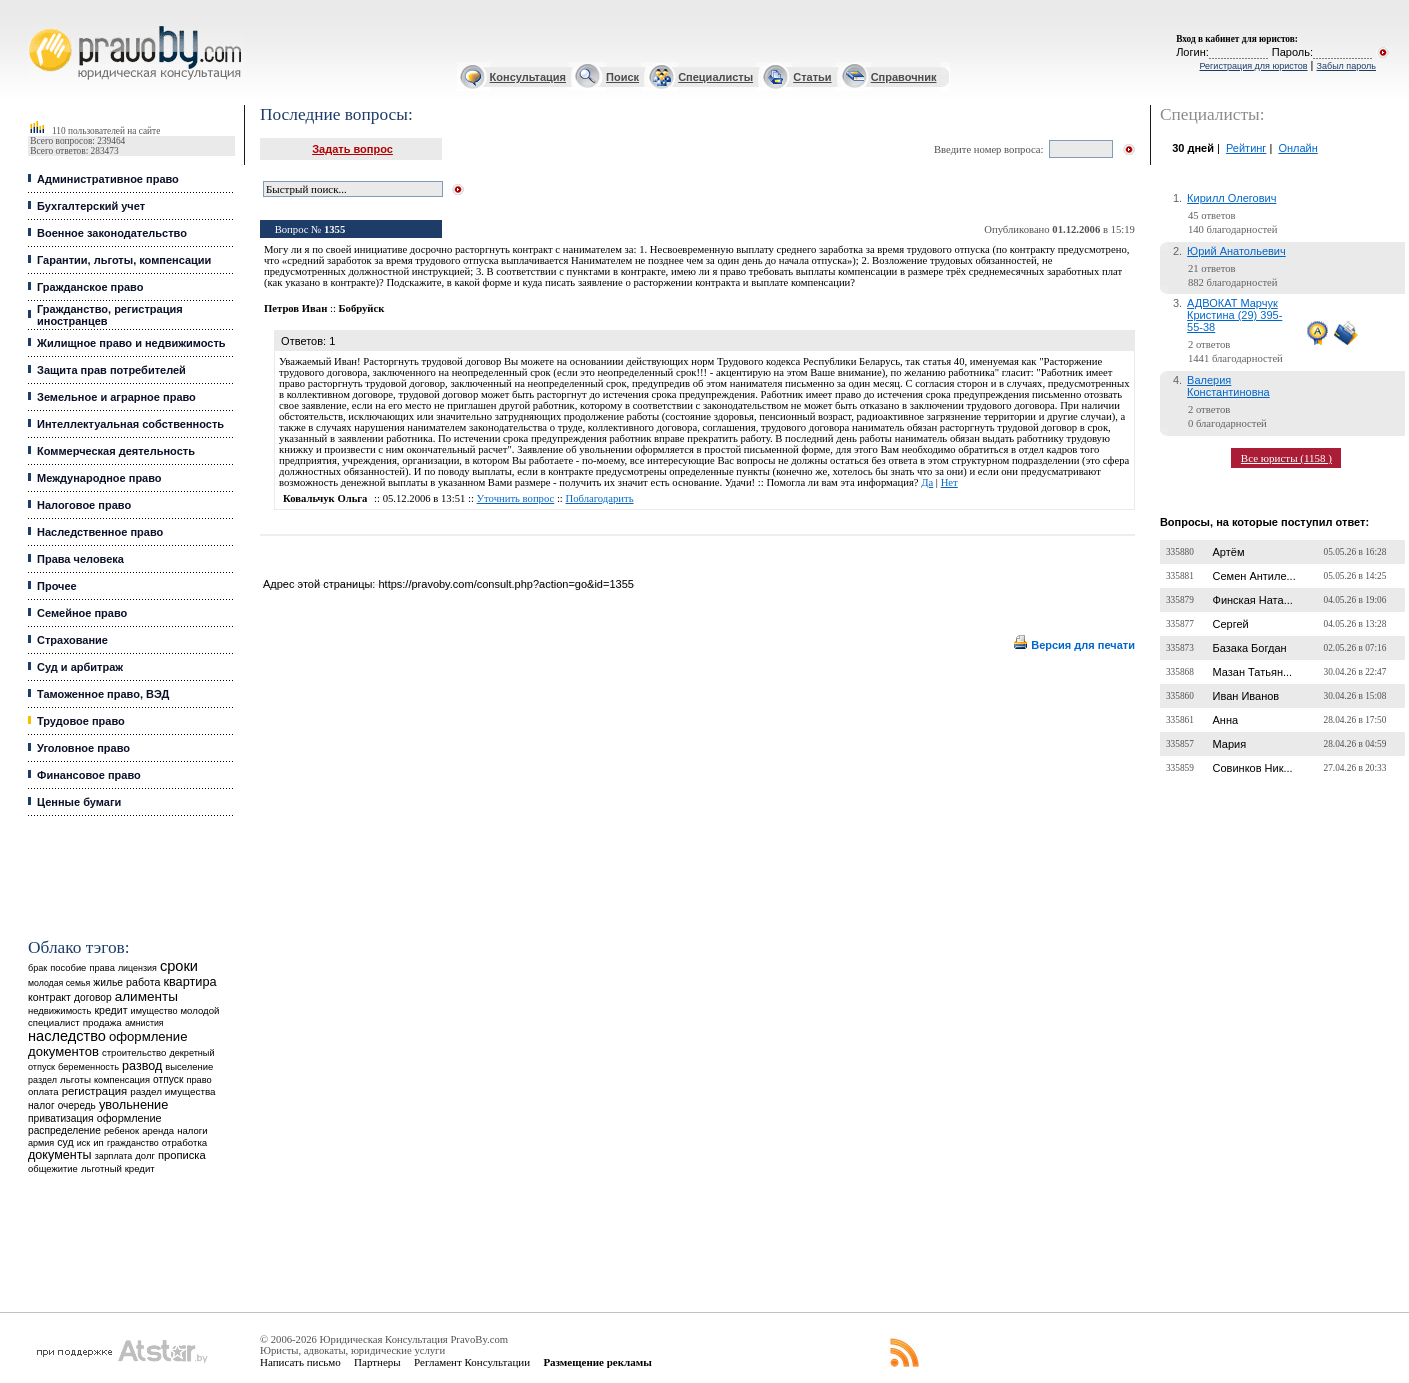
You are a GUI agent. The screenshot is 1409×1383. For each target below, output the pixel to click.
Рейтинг (1246, 148)
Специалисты (715, 77)
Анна (1226, 720)
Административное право (108, 179)
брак (37, 968)
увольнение (133, 1104)
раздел (42, 1080)
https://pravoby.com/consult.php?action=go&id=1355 (505, 584)
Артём (1229, 552)
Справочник (904, 77)
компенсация (122, 1080)
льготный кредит (118, 1168)
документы (60, 1155)
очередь (77, 1105)
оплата (43, 1091)
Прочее (57, 586)
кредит (110, 1010)
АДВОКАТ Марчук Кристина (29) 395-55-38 (1234, 315)
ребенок (121, 1130)
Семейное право (82, 613)
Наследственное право (100, 532)
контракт (49, 997)
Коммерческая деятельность (116, 451)
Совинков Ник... (1253, 768)
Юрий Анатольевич (1236, 251)
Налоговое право (84, 505)
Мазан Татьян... (1253, 672)
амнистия (144, 1023)
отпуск (168, 1079)
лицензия (137, 968)
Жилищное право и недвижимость (131, 343)
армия (41, 1143)
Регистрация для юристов (1253, 66)
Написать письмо (300, 1362)
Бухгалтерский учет (91, 206)
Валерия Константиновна (1228, 386)
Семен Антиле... (1254, 576)
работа (143, 982)
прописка (182, 1155)
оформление (129, 1118)
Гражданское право (90, 287)
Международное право (99, 478)
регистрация (94, 1091)
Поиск (622, 77)
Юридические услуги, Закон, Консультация (38, 26)
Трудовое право (81, 721)
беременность (88, 1067)
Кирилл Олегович (1231, 198)
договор (93, 997)
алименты (146, 996)
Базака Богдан (1250, 648)
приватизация (61, 1118)
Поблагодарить (600, 498)
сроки (179, 966)
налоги (192, 1130)
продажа (102, 1022)
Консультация (528, 77)
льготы (75, 1079)
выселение (189, 1066)
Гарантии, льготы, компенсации (124, 260)
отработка (184, 1142)
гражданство (133, 1143)
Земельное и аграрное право (116, 397)
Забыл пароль (1346, 66)
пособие (68, 968)
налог (41, 1105)
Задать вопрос (352, 149)
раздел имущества (172, 1091)
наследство (67, 1036)
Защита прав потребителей (111, 370)
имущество (154, 1011)
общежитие (53, 1168)
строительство (134, 1052)
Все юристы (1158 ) (1286, 458)
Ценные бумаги (79, 802)
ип (98, 1142)
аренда (158, 1130)
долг (145, 1155)
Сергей (1231, 624)
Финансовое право (89, 775)
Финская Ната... (1253, 600)
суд (65, 1142)
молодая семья (59, 983)
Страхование (72, 640)
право (198, 1080)
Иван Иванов (1246, 696)
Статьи (812, 77)
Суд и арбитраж (80, 667)
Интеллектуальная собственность (130, 424)
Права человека (80, 559)
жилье (108, 982)
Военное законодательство (112, 233)
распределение (64, 1130)
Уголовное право (83, 748)
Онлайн (1297, 148)
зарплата (114, 1156)
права (101, 968)
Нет (949, 482)
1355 (334, 229)
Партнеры (377, 1362)
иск (83, 1143)
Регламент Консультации (472, 1362)
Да (927, 482)
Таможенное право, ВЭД (103, 694)
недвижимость (59, 1010)
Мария (1230, 744)
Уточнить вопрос (516, 498)
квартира (189, 981)
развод (142, 1066)
